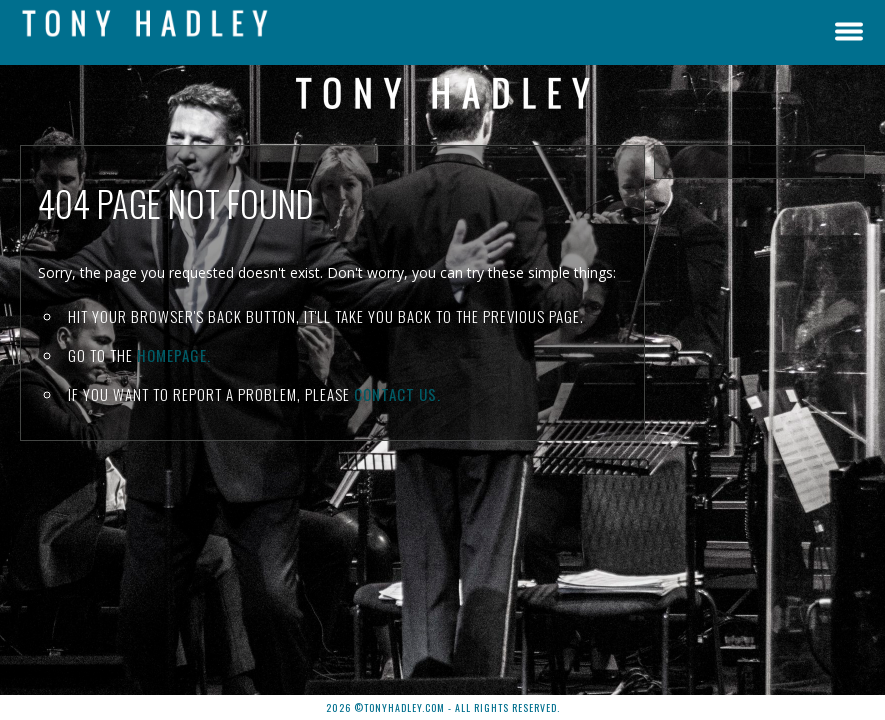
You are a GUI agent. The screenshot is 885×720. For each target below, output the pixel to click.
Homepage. (174, 355)
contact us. (397, 394)
